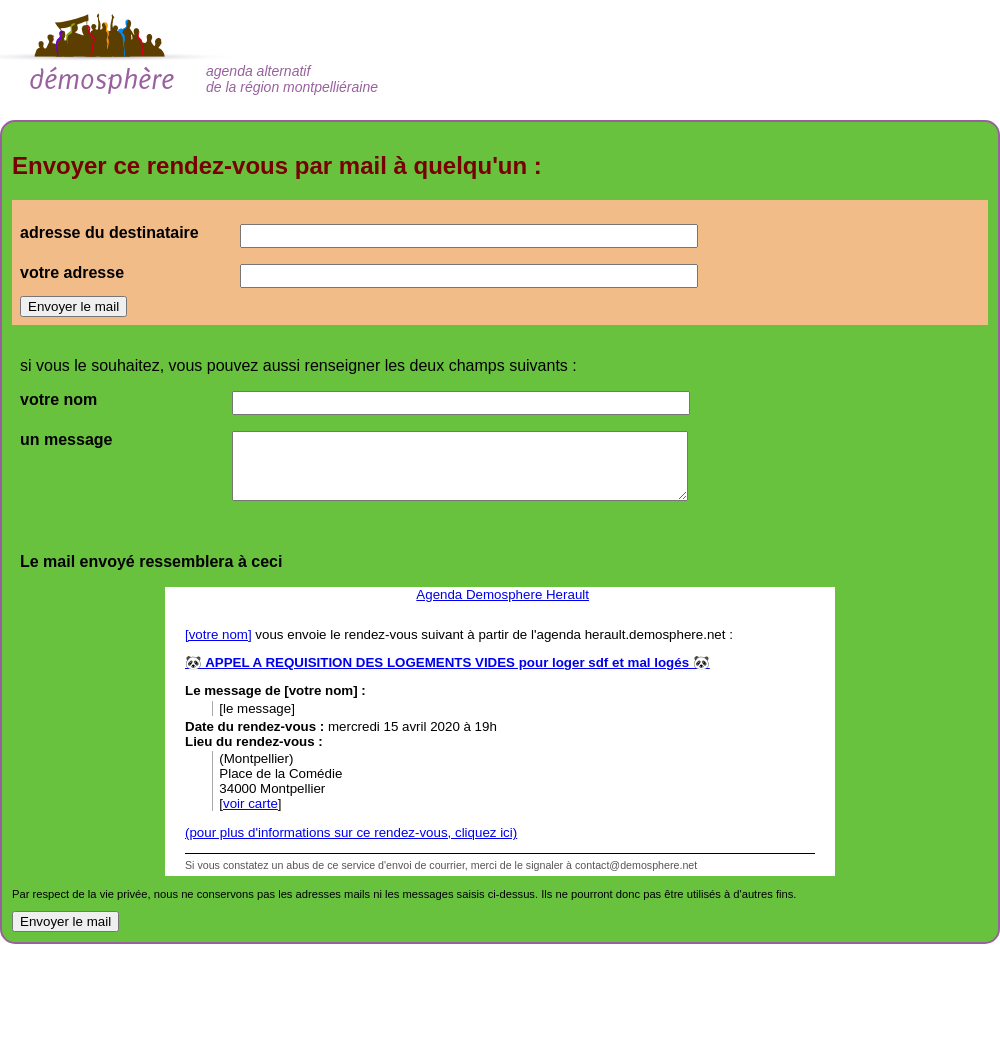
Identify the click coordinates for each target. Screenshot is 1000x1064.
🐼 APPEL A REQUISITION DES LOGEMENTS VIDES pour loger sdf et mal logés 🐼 (447, 662)
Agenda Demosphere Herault (502, 594)
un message (66, 439)
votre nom (58, 399)
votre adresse (72, 272)
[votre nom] (218, 634)
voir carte (250, 803)
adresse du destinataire (109, 232)
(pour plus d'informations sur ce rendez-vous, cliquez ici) (351, 832)
